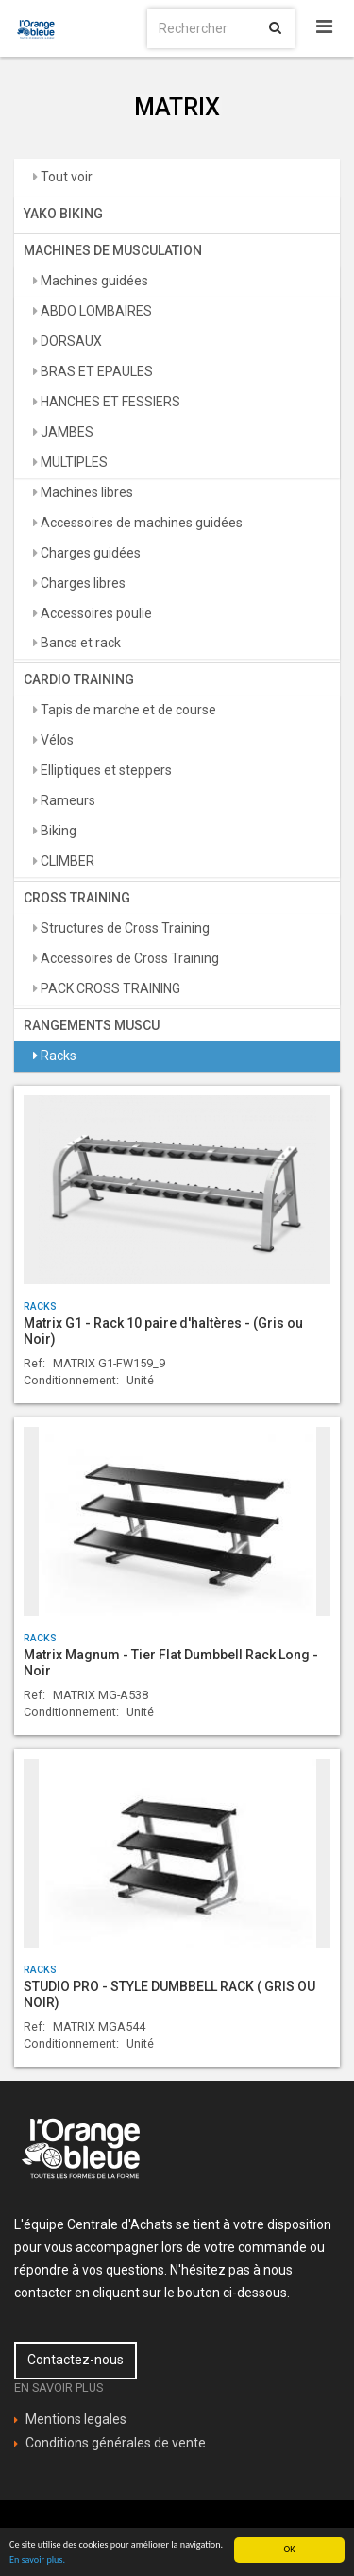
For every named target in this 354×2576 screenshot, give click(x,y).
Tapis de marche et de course (127, 709)
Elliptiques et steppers (105, 770)
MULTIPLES (73, 462)
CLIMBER (66, 860)
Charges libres (82, 583)
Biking (57, 830)
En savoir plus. (37, 2559)
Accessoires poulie (95, 613)
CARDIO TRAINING (79, 679)
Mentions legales (75, 2419)
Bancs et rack (79, 642)
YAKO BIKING (63, 213)
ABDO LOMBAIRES (95, 310)
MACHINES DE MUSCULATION (113, 250)
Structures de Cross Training (124, 928)
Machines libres (85, 492)
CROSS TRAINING (77, 897)
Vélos (56, 739)
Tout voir (65, 176)
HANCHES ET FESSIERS (109, 401)
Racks (57, 1055)
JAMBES (65, 431)
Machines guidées (93, 280)
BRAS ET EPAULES (95, 371)
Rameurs (66, 800)
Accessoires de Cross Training (128, 958)
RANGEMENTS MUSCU (92, 1025)
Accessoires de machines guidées (140, 522)
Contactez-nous (75, 2359)
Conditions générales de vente (115, 2442)
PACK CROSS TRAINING (109, 988)
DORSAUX (70, 341)
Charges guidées (89, 552)
